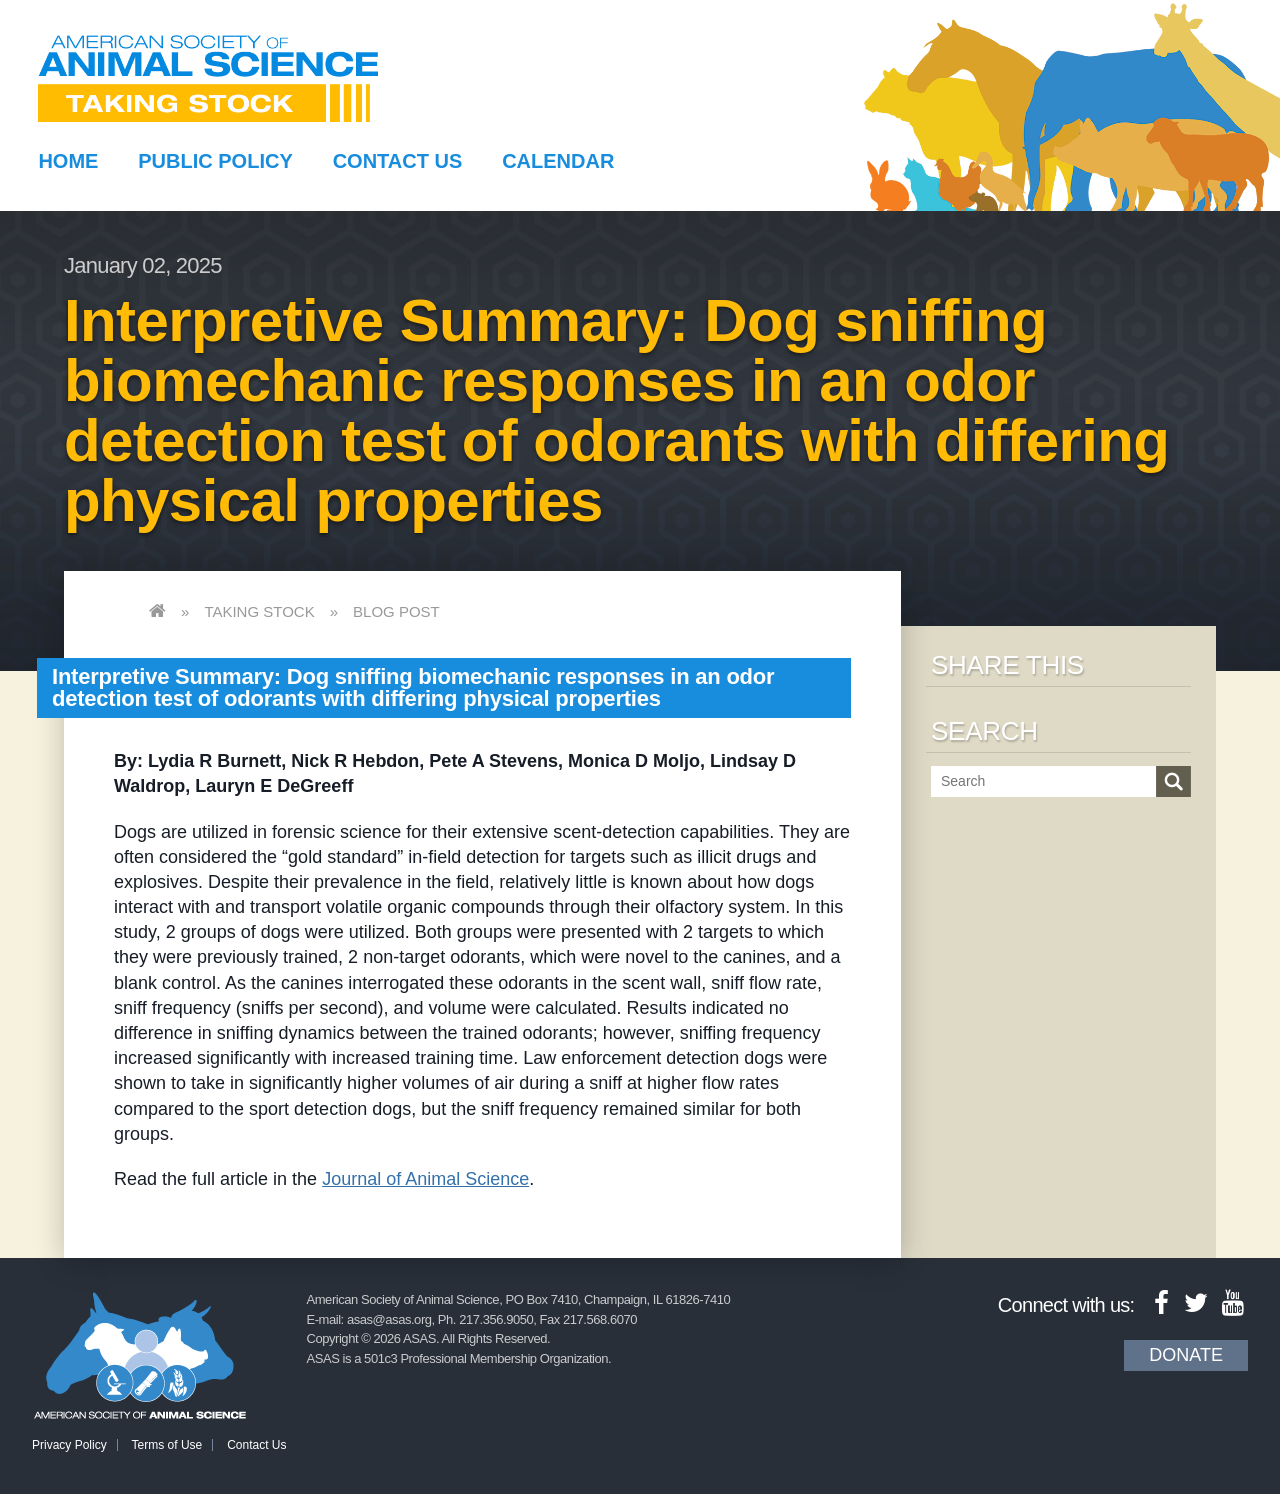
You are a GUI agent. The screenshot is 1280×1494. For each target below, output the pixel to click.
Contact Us (398, 161)
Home (68, 161)
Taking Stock (259, 611)
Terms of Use (167, 1445)
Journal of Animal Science (425, 1179)
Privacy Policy (69, 1445)
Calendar (558, 161)
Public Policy (215, 161)
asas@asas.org (389, 1319)
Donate (1186, 1355)
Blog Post (396, 611)
